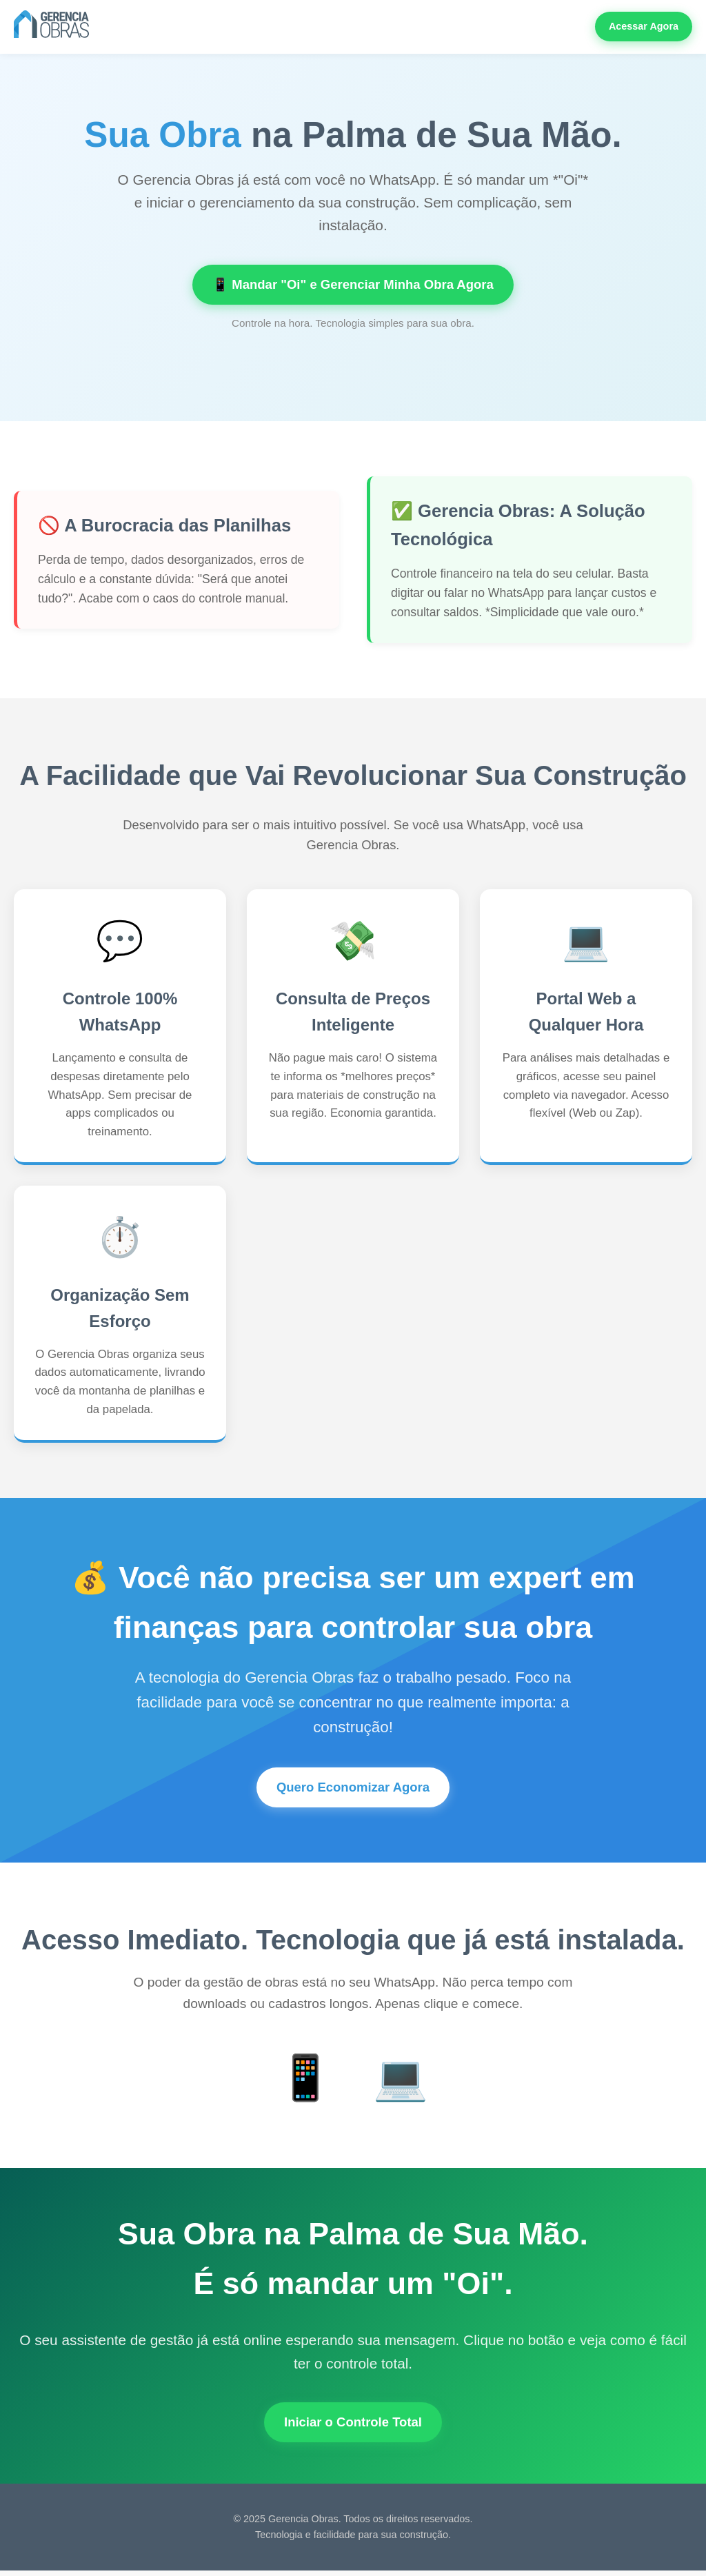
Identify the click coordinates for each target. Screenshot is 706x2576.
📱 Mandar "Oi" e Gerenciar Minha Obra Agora (352, 285)
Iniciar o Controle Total (353, 2426)
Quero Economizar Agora (353, 1789)
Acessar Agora (643, 26)
